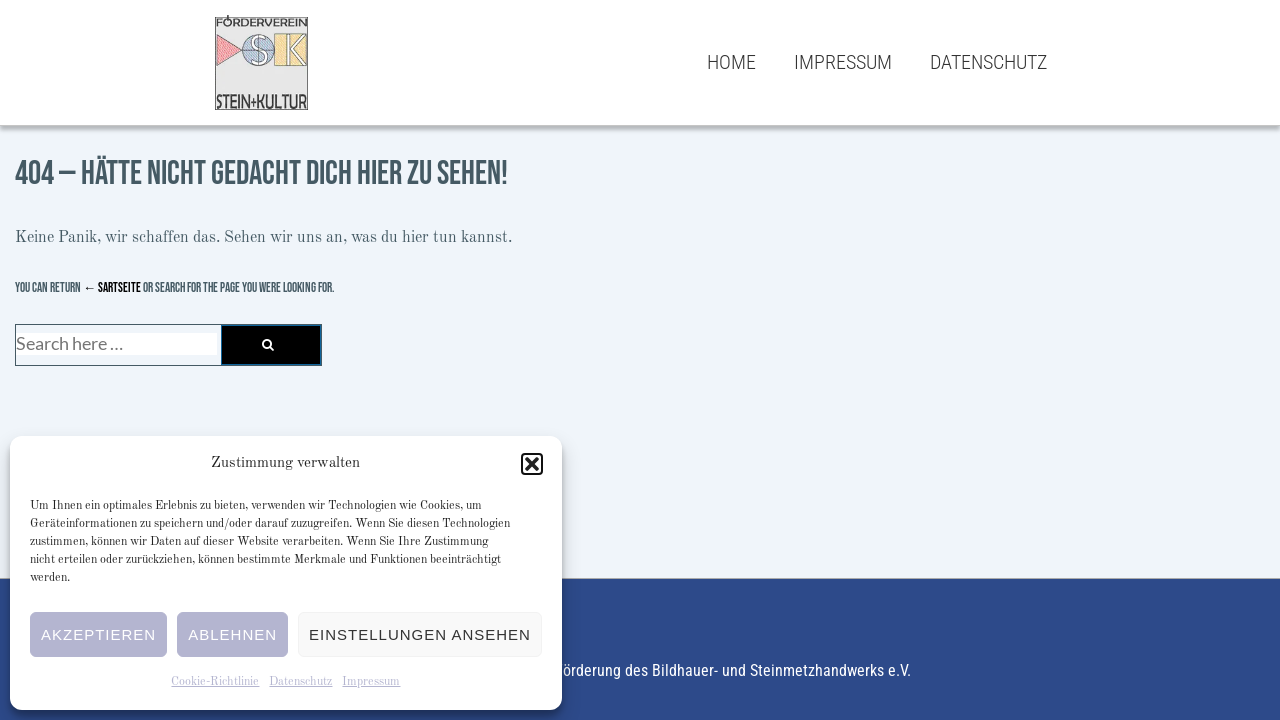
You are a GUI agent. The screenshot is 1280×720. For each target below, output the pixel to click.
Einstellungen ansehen (420, 634)
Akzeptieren (98, 634)
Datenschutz (300, 682)
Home (731, 62)
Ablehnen (232, 634)
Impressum (371, 682)
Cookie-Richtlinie (215, 682)
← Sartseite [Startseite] (112, 288)
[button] (532, 464)
